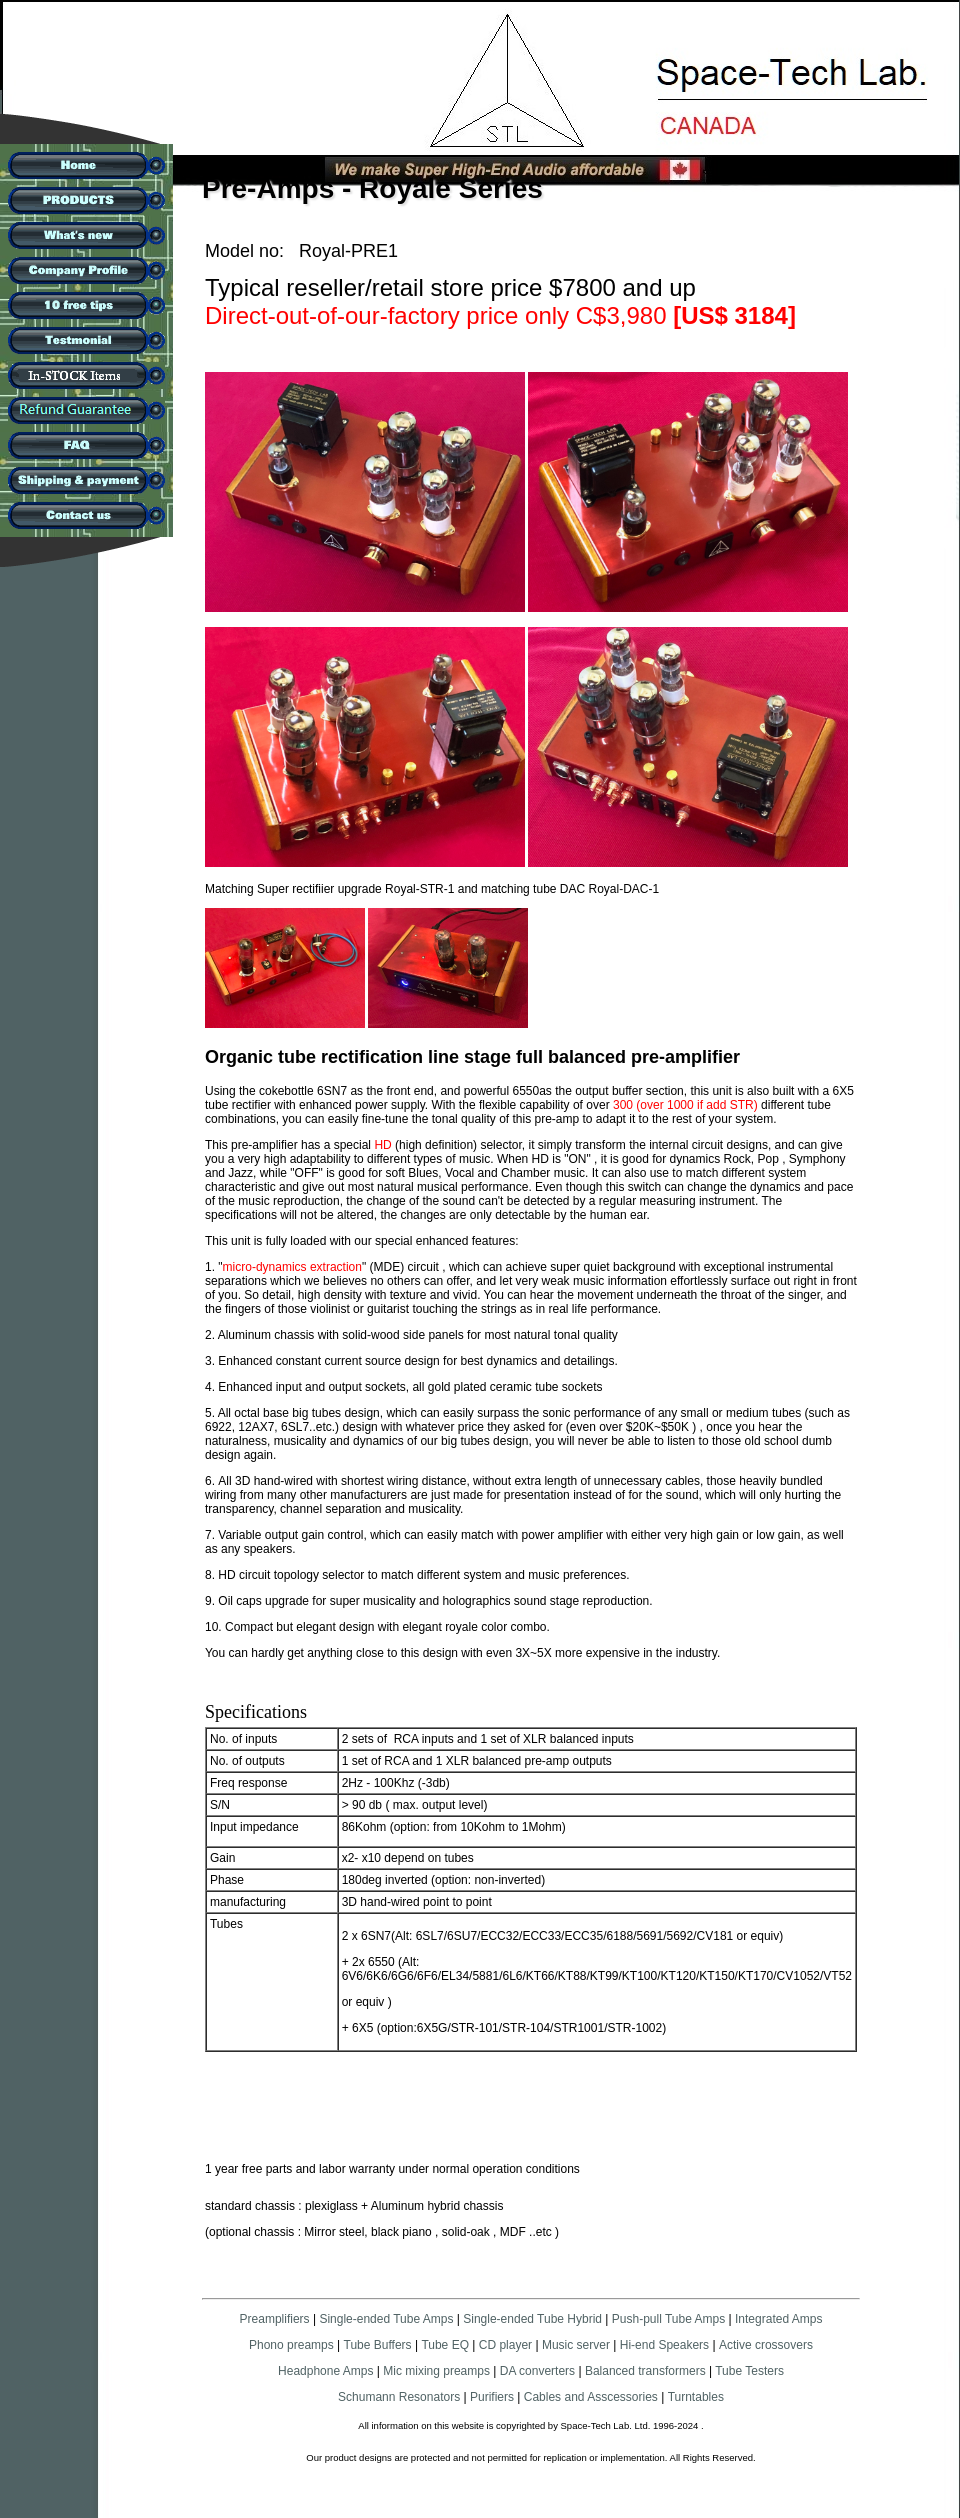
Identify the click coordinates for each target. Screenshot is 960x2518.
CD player (505, 2345)
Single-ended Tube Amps (386, 2319)
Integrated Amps (778, 2319)
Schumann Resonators (399, 2397)
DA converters (535, 2371)
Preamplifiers (275, 2319)
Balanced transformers (645, 2371)
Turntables (696, 2397)
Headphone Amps (327, 2371)
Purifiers (492, 2397)
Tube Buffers (378, 2345)
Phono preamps (291, 2345)
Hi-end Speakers (664, 2345)
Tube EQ (445, 2345)
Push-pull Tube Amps (668, 2319)
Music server (576, 2345)
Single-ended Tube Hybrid (532, 2319)
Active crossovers (766, 2345)
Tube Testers (748, 2371)
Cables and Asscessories (591, 2397)
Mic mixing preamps (436, 2371)
